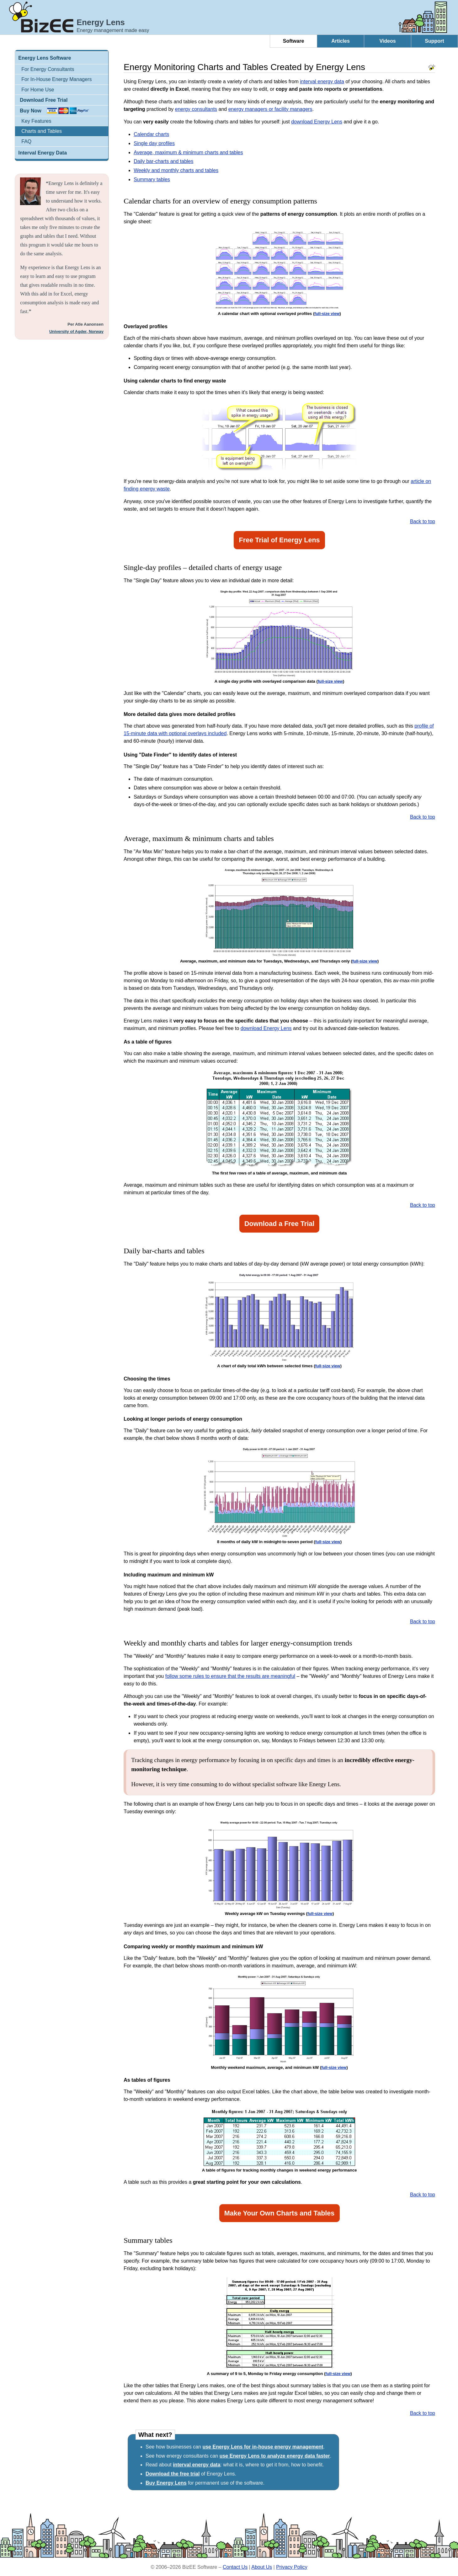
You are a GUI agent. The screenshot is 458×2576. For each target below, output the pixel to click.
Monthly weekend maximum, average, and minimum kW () (279, 2067)
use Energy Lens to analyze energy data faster (275, 2456)
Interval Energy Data (42, 152)
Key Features (36, 121)
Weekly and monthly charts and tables (176, 170)
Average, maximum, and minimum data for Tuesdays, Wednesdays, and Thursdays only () (279, 961)
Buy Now (30, 110)
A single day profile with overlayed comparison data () (279, 681)
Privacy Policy (291, 2567)
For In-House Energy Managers (56, 79)
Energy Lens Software (44, 58)
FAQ (26, 141)
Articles (340, 41)
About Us (261, 2567)
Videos (387, 41)
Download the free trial (173, 2473)
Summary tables (152, 179)
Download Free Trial (43, 100)
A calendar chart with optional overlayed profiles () (279, 313)
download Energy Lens (316, 121)
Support (434, 41)
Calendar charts (151, 134)
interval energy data (322, 81)
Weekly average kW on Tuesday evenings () (279, 1913)
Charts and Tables (41, 131)
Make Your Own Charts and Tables (279, 2213)
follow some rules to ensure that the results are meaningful (230, 1676)
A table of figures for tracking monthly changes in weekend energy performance (279, 2170)
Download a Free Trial (279, 1224)
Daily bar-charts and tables (163, 161)
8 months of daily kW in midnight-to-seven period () (279, 1541)
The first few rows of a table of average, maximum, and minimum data (279, 1173)
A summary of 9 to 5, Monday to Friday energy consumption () (279, 2373)
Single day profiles (154, 143)
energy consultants (196, 109)
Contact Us (235, 2567)
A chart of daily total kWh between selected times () (279, 1366)
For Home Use (37, 89)
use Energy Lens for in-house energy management (262, 2446)
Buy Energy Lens (166, 2483)
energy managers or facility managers (270, 109)
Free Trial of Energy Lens (279, 540)
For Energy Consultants (47, 69)
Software (293, 41)
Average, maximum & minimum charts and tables (188, 152)
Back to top (422, 521)
